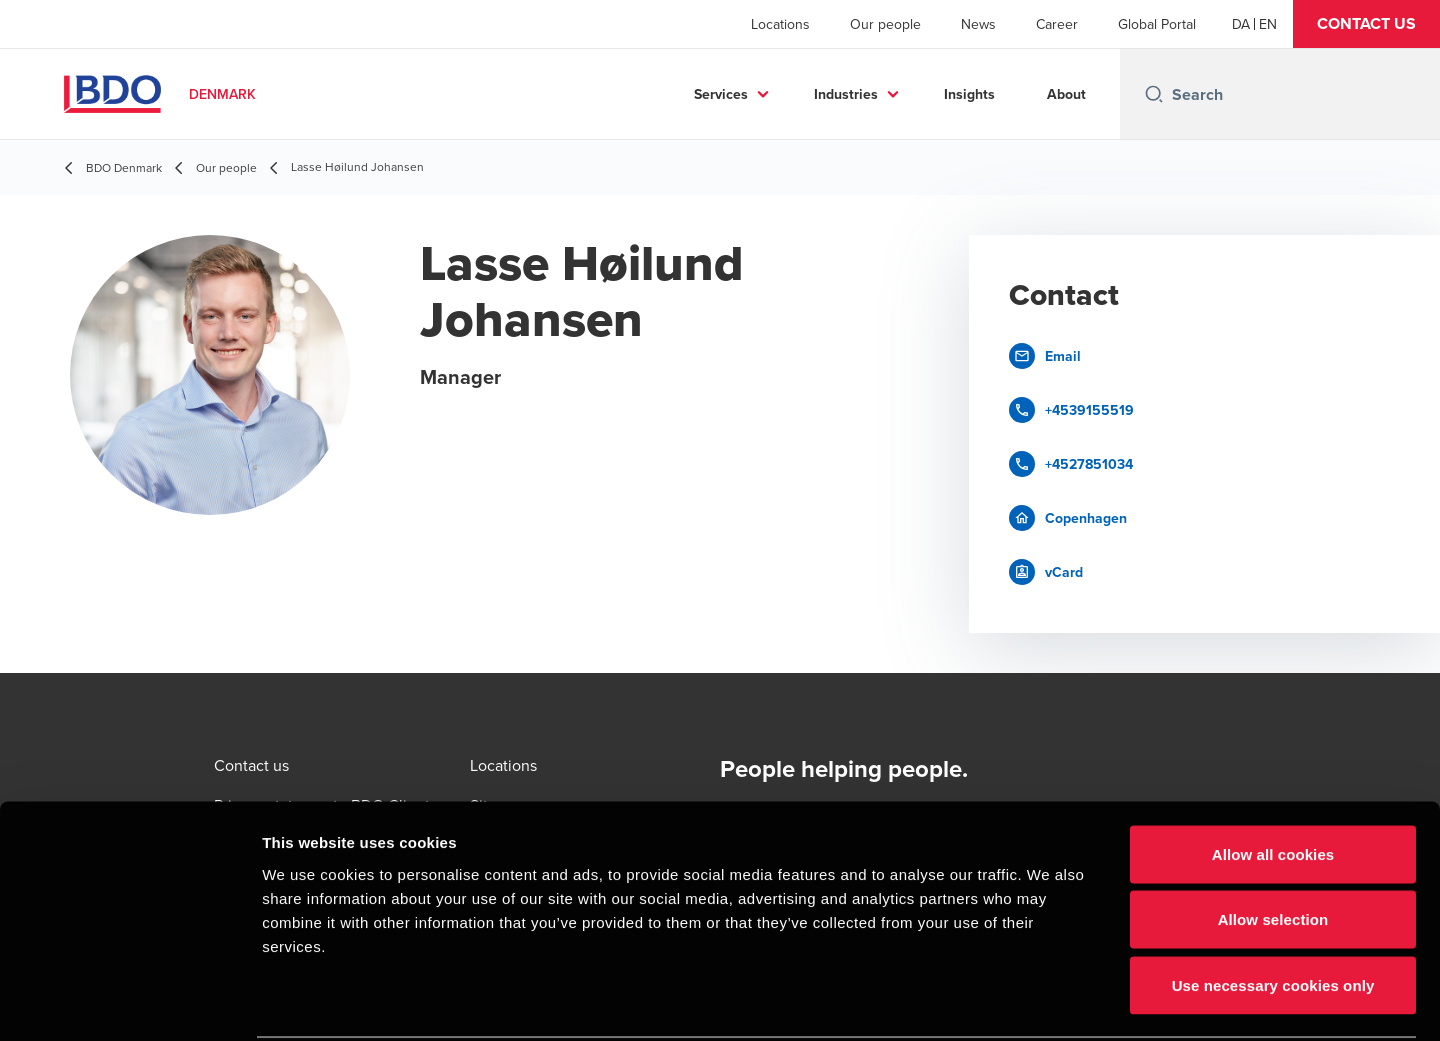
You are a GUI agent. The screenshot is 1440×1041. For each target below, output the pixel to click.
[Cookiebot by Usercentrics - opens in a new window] (129, 1002)
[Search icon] (1154, 94)
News (978, 24)
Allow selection (1273, 844)
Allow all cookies (1273, 778)
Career (1057, 24)
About (1066, 94)
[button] (1366, 24)
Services (721, 94)
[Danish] (1241, 24)
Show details (1049, 1001)
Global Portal (1157, 24)
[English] (1268, 24)
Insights (969, 94)
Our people (885, 24)
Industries (846, 94)
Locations (780, 24)
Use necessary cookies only (1273, 909)
